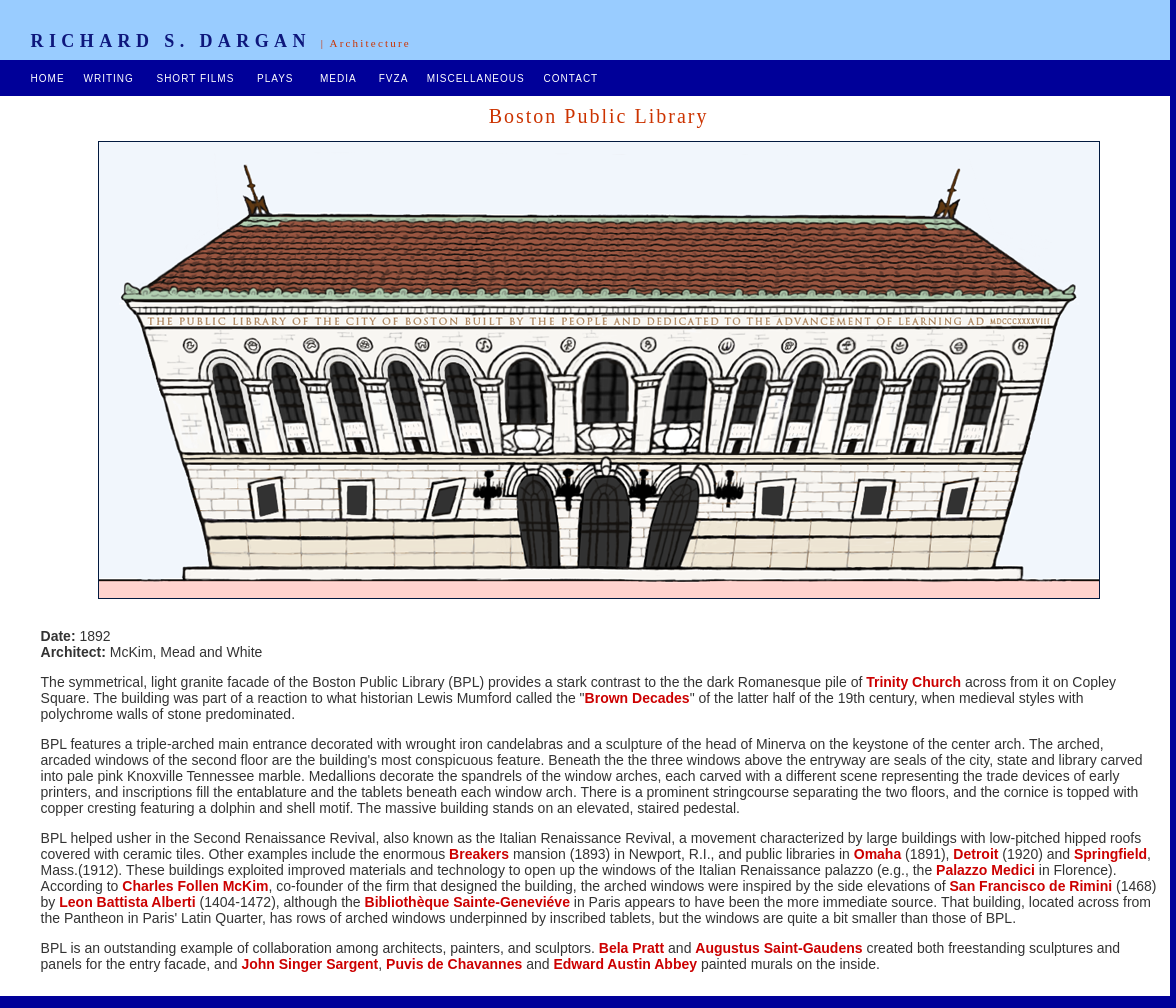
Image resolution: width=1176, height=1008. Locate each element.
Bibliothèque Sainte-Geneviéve (467, 902)
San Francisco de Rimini (1031, 886)
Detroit (975, 854)
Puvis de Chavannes (454, 964)
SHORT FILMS (195, 78)
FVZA (393, 78)
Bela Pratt (631, 948)
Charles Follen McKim (195, 886)
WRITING (108, 78)
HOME (48, 78)
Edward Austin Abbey (625, 964)
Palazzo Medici (985, 870)
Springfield (1110, 854)
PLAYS (275, 78)
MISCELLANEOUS (476, 78)
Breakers (477, 854)
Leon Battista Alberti (127, 902)
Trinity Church (913, 682)
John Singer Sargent (309, 964)
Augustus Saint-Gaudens (778, 948)
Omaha (877, 854)
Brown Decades (637, 698)
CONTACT (569, 78)
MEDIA (338, 78)
